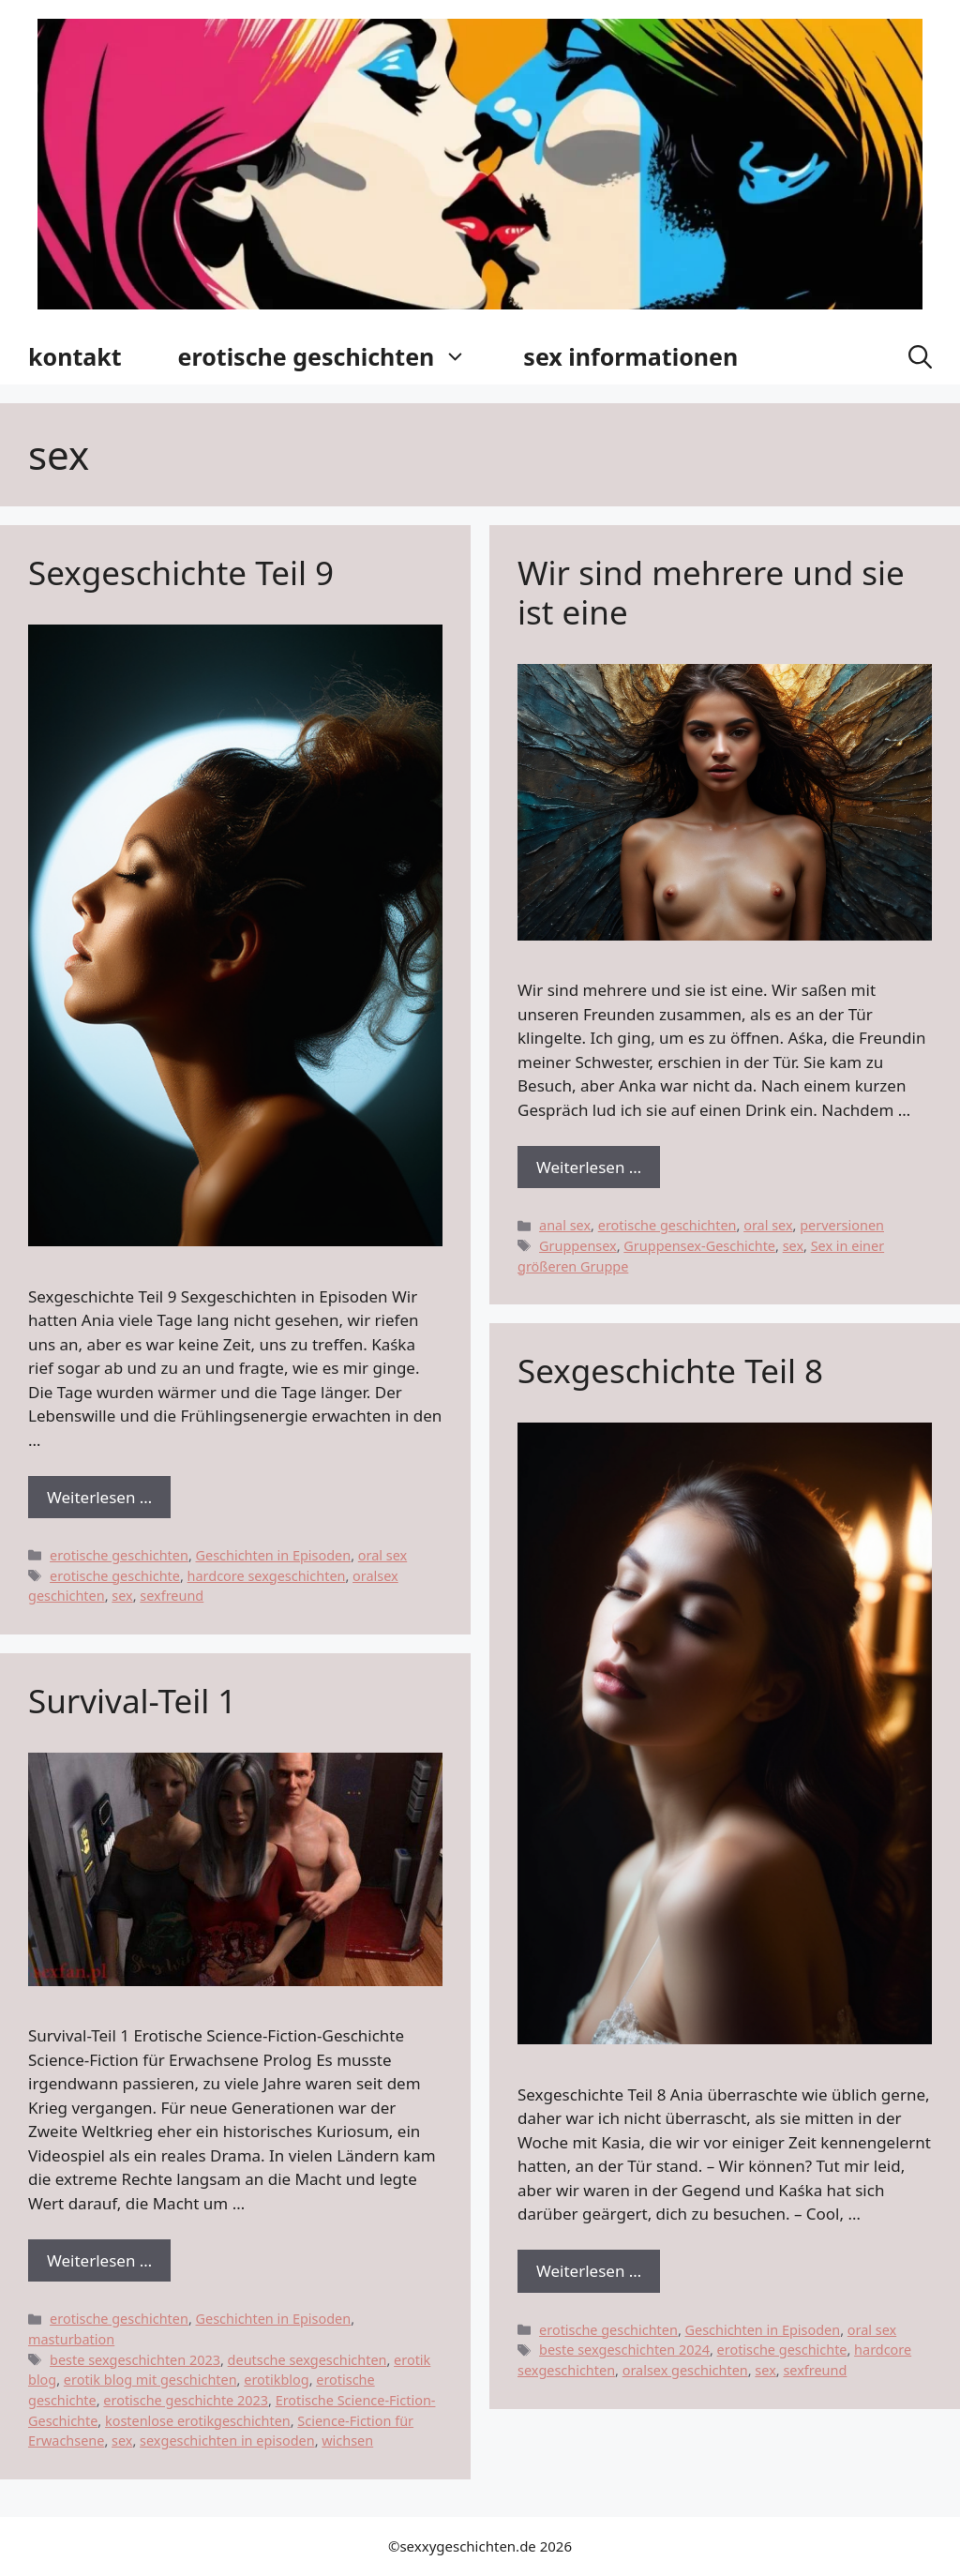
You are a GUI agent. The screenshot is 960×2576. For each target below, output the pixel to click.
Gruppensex (578, 1246)
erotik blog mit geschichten (150, 2379)
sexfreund (171, 1595)
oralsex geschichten (685, 2370)
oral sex (382, 1555)
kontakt (75, 356)
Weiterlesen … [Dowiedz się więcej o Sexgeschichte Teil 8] (588, 2271)
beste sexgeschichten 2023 (135, 2360)
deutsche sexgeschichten (307, 2360)
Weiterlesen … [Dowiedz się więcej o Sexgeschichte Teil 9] (99, 1497)
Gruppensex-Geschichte (699, 1246)
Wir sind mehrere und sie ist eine (711, 592)
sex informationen (630, 356)
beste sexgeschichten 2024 (624, 2349)
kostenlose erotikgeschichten (198, 2421)
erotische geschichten (337, 356)
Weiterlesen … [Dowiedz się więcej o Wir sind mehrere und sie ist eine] (588, 1167)
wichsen (347, 2440)
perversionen (842, 1225)
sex (122, 1595)
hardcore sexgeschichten (267, 1576)
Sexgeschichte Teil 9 (181, 572)
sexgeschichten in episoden (227, 2440)
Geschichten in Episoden (274, 1555)
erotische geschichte (115, 1576)
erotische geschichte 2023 (185, 2400)
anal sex (565, 1225)
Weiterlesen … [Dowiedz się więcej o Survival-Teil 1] (99, 2260)
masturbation (71, 2339)
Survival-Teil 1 (132, 1701)
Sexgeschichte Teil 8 (670, 1370)
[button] (920, 356)
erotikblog (276, 2379)
